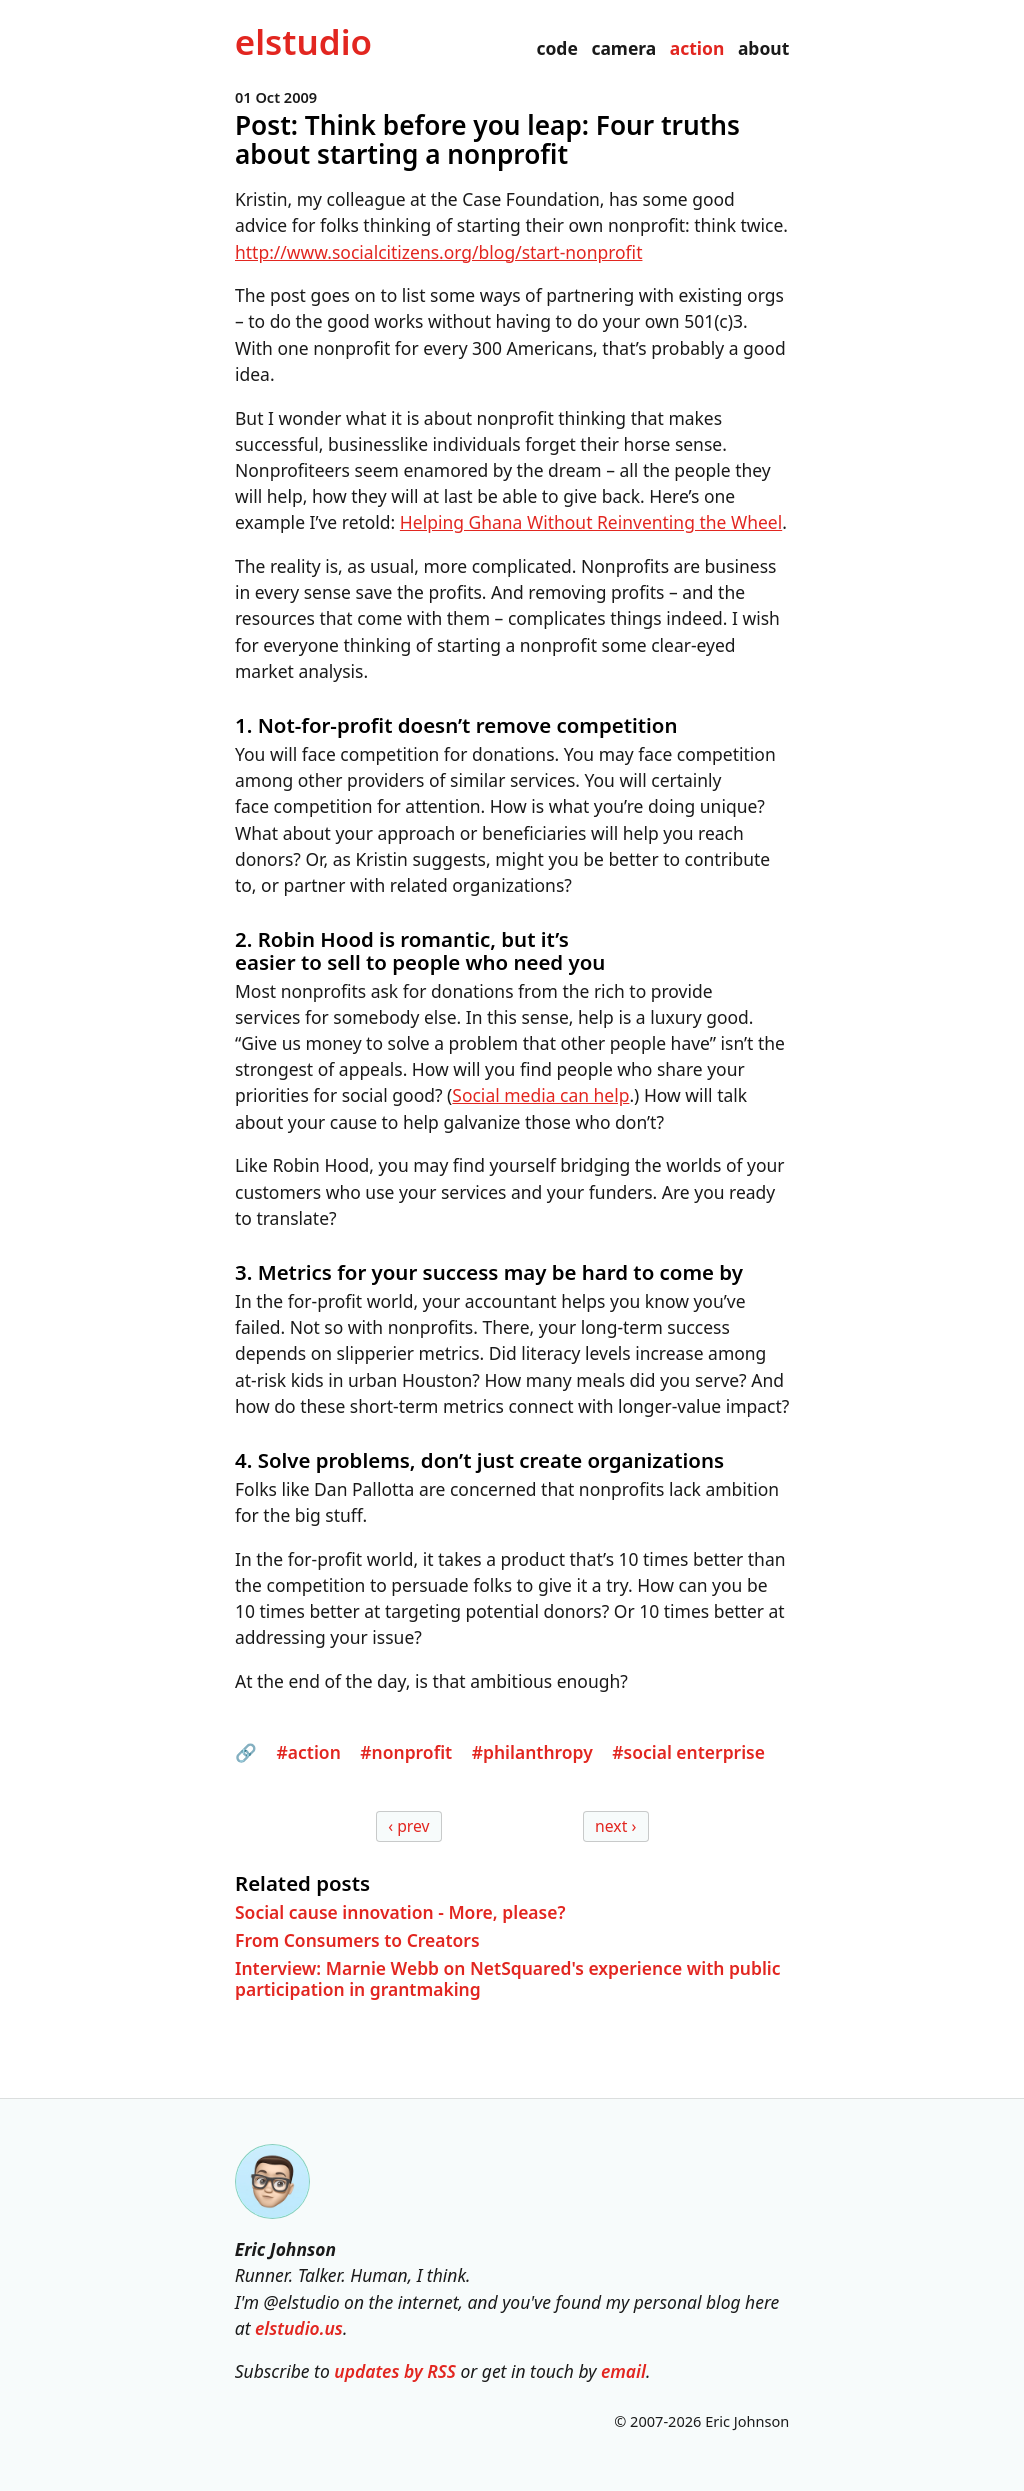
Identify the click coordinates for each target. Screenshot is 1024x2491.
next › (615, 1826)
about (763, 48)
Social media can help (540, 1096)
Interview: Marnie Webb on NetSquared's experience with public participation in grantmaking (508, 1978)
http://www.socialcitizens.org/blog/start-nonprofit (438, 252)
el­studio (303, 41)
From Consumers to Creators (357, 1940)
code (556, 48)
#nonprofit (406, 1753)
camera (623, 48)
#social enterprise (688, 1753)
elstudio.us (299, 2328)
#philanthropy (531, 1753)
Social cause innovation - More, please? (400, 1911)
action (697, 48)
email (623, 2371)
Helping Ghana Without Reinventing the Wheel (591, 523)
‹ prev (408, 1826)
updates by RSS (395, 2371)
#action (308, 1753)
